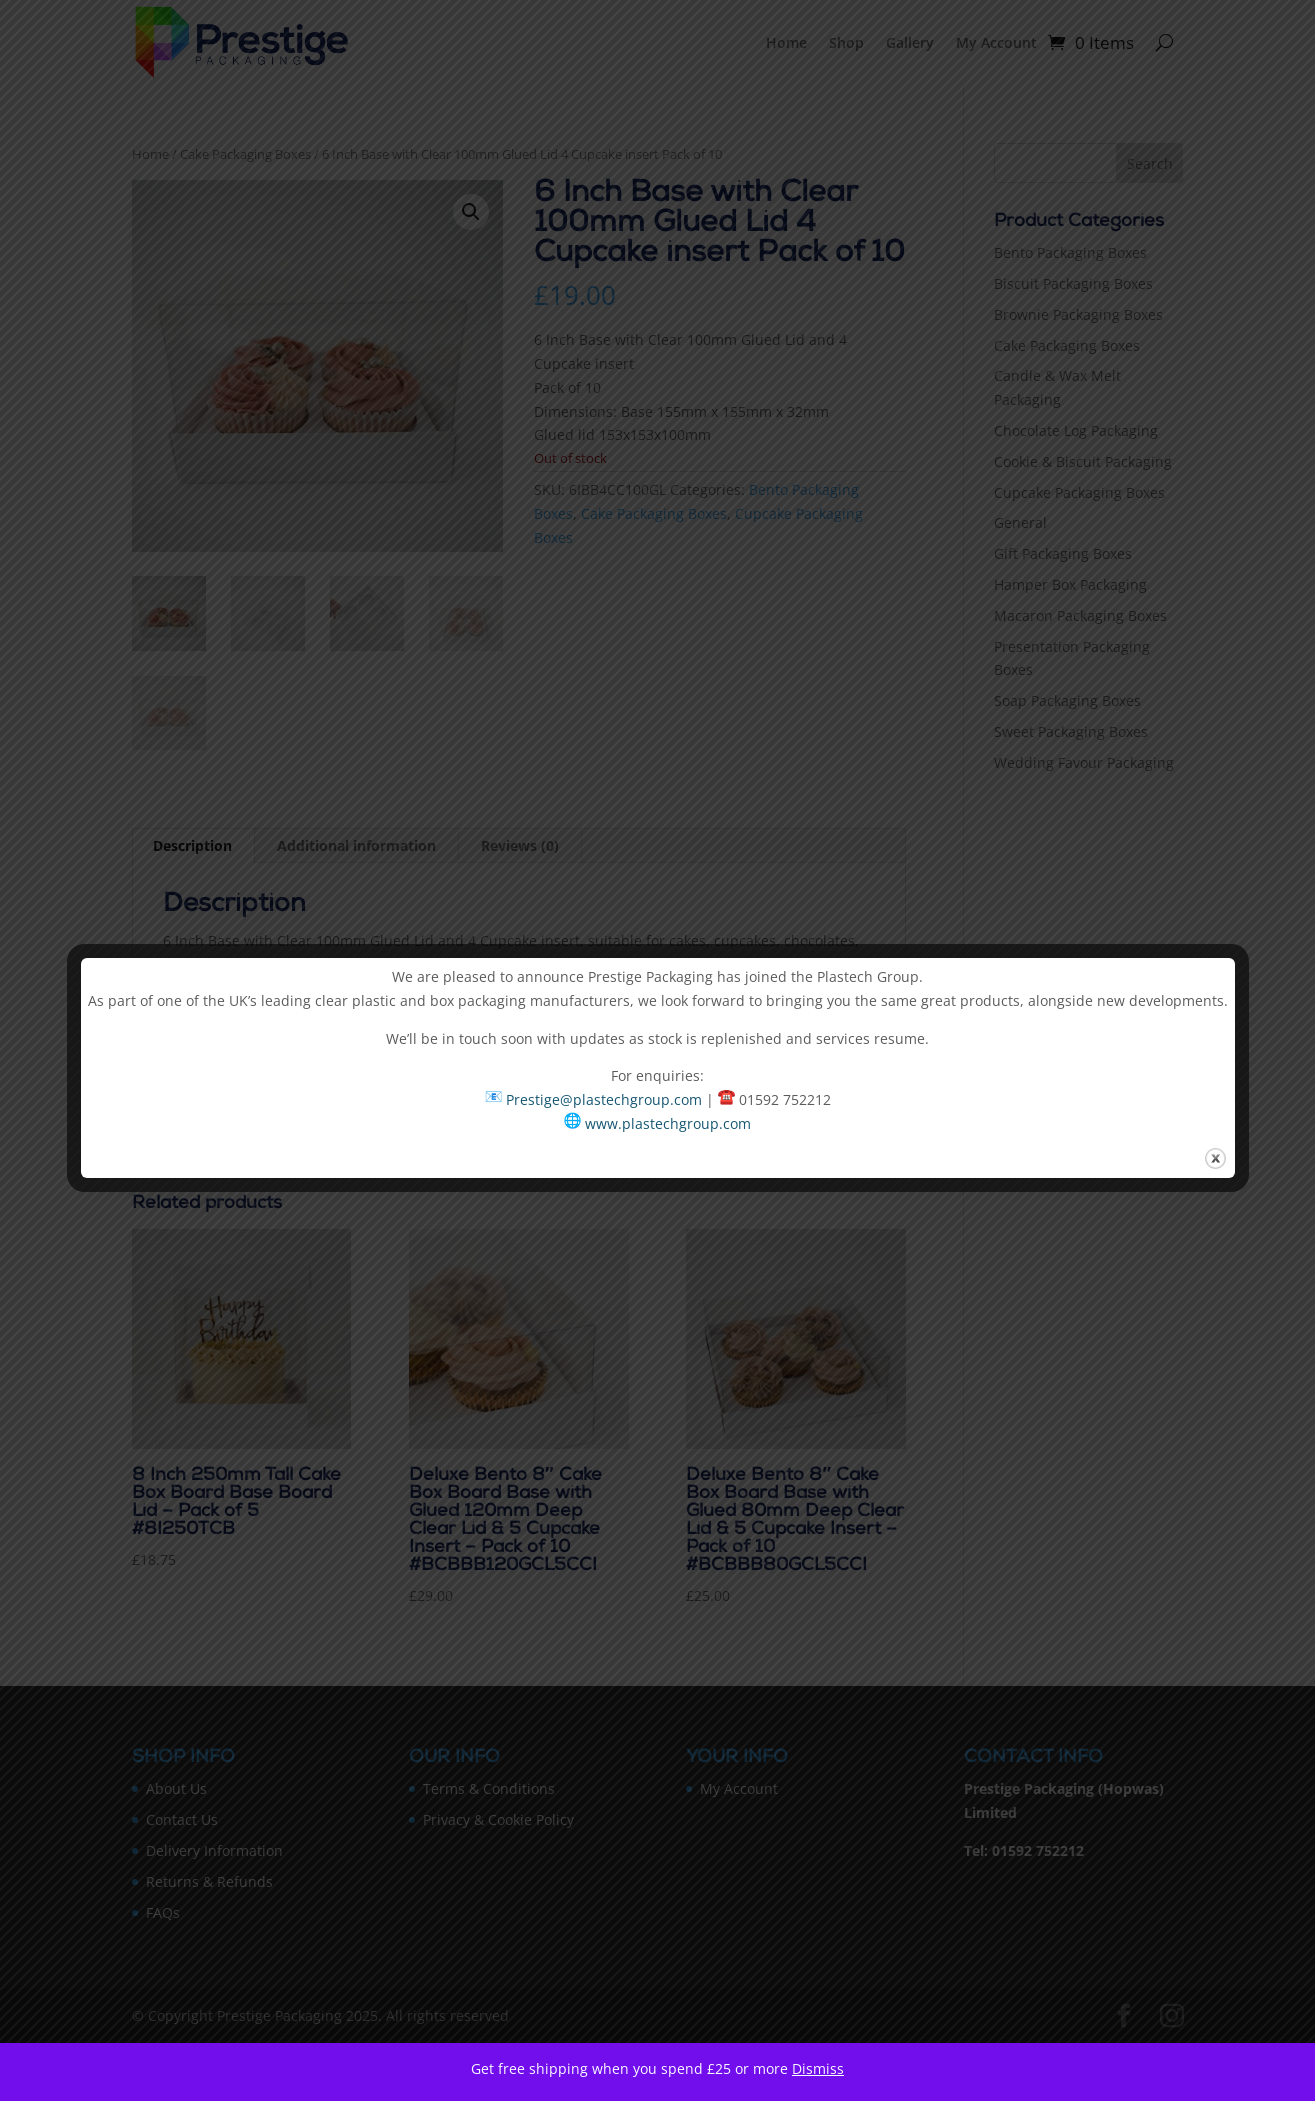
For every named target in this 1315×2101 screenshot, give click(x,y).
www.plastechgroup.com (668, 1123)
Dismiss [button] (818, 2068)
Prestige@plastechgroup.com (604, 1099)
